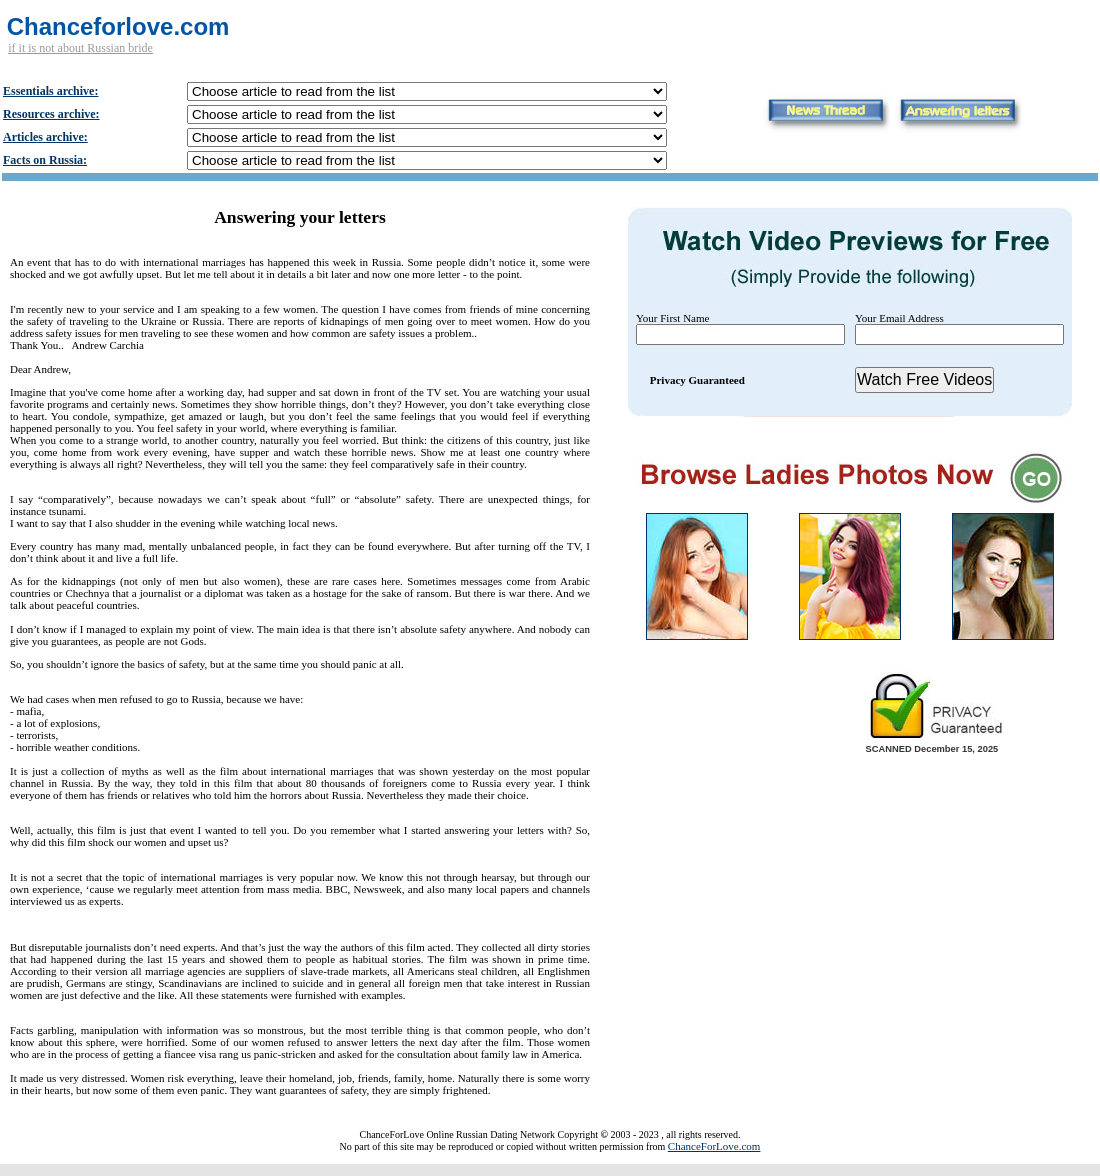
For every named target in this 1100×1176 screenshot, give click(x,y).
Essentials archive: (50, 91)
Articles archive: (45, 137)
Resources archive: (51, 114)
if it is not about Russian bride (80, 48)
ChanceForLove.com (714, 1146)
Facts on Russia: (45, 160)
